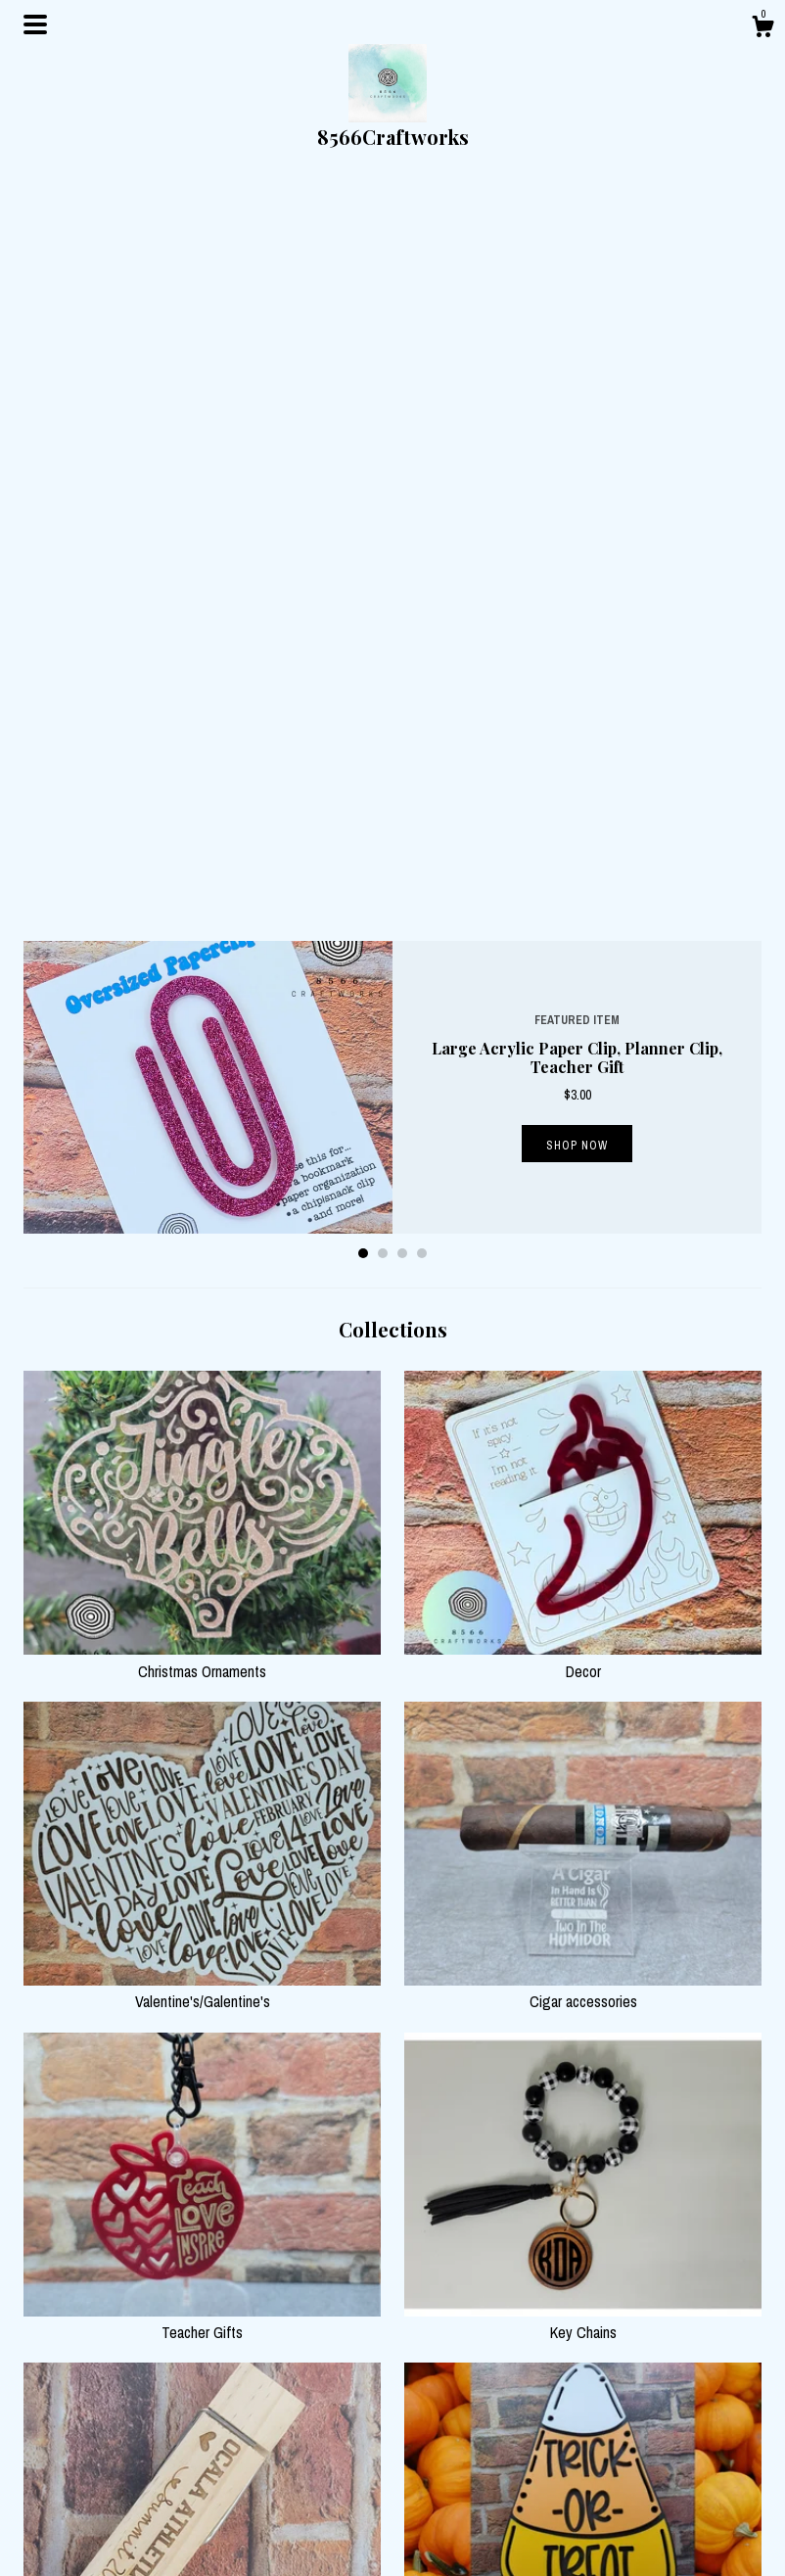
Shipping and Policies (273, 2507)
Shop (228, 2483)
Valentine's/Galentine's (202, 1258)
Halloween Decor (583, 1919)
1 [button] (363, 521)
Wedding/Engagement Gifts (202, 2250)
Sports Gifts (202, 1919)
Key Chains (583, 1589)
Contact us (244, 2532)
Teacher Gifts (202, 1589)
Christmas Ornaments (202, 927)
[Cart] (762, 29)
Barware (583, 2250)
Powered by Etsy (639, 2532)
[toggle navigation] (35, 24)
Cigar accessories (583, 1258)
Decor (583, 927)
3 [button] (402, 521)
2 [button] (383, 521)
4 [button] (422, 521)
